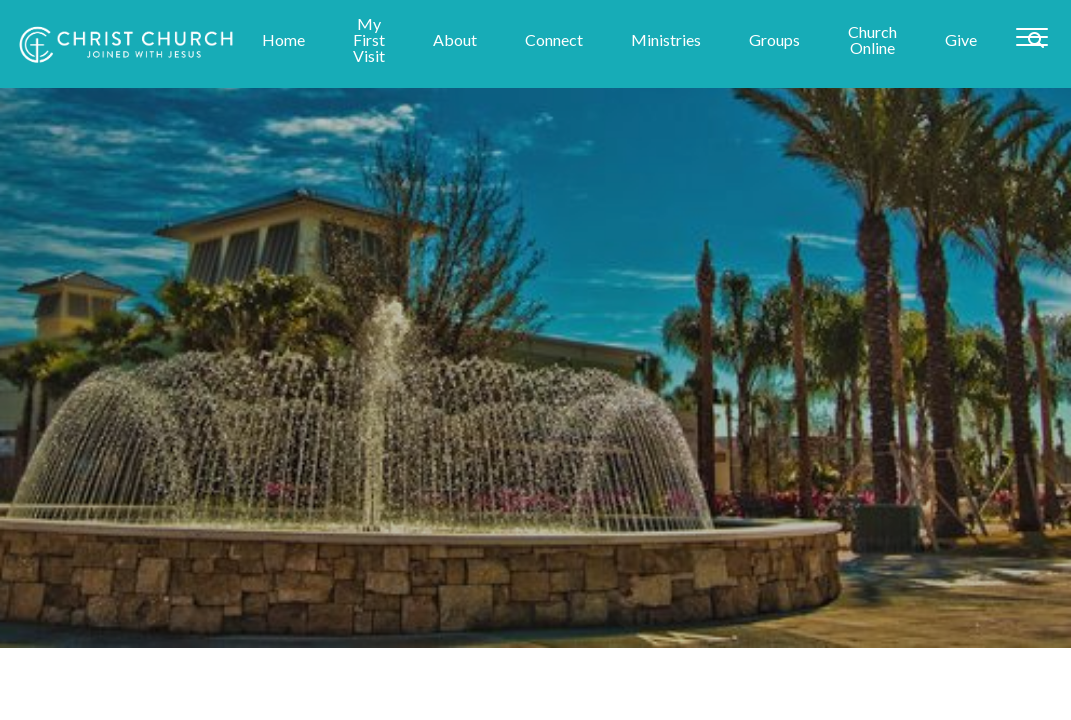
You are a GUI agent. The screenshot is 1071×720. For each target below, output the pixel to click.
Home (283, 40)
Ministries (666, 40)
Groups (774, 40)
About (455, 40)
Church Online (872, 40)
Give (961, 40)
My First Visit (369, 40)
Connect (554, 40)
